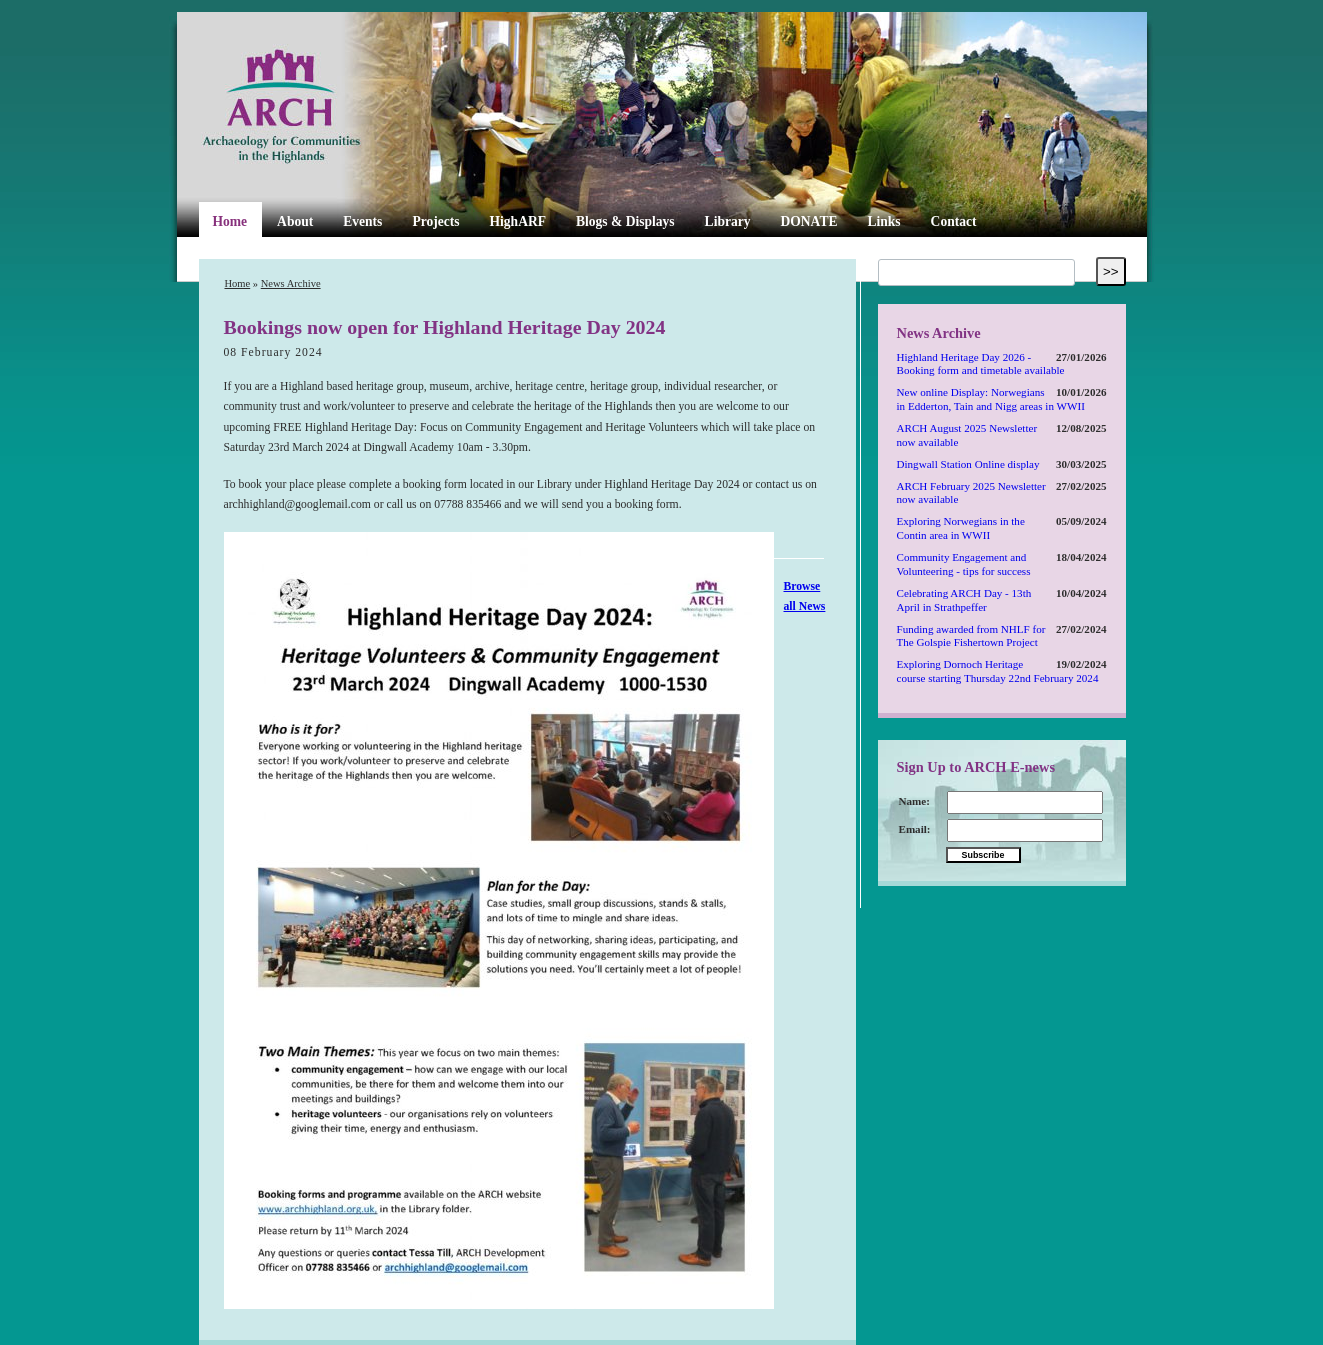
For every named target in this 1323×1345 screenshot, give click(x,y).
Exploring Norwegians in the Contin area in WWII (961, 528)
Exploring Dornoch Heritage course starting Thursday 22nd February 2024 (998, 671)
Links (883, 221)
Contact (954, 221)
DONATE (809, 221)
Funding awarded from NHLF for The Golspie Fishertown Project (971, 636)
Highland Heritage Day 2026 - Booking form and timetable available (981, 364)
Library (728, 221)
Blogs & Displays (625, 221)
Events (362, 221)
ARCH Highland (315, 107)
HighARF (518, 221)
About (295, 221)
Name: (914, 801)
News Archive (291, 283)
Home (230, 221)
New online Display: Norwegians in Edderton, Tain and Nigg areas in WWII (991, 399)
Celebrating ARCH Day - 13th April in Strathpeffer (964, 600)
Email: (915, 829)
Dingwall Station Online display (968, 464)
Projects (435, 221)
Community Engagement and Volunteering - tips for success (964, 564)
